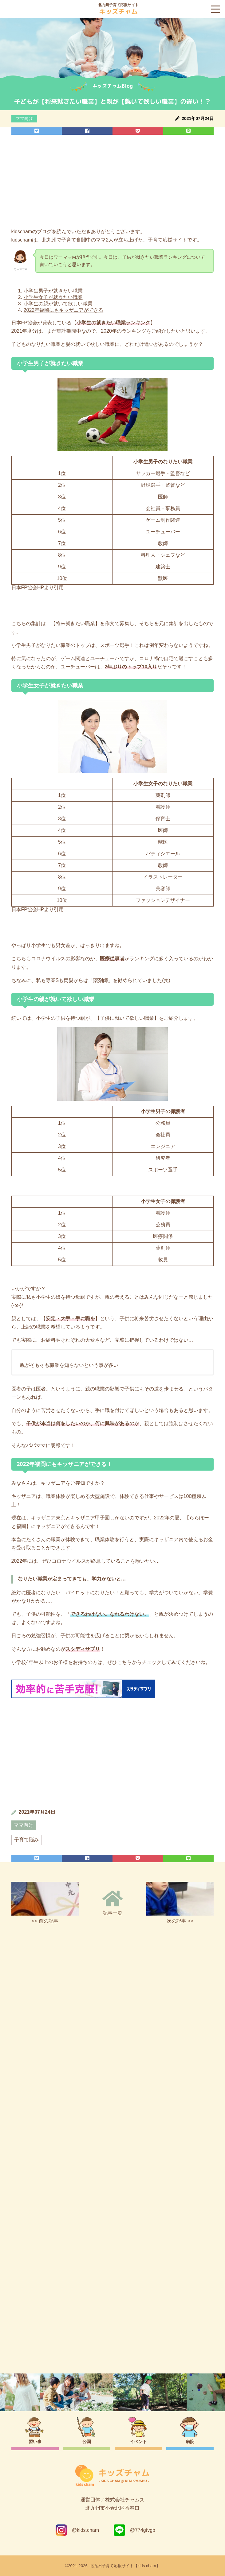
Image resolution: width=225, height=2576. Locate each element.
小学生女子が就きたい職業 (53, 297)
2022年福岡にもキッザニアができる (64, 310)
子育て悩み (26, 1839)
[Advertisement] (112, 183)
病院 (190, 2441)
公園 (86, 2441)
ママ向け (24, 118)
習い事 (35, 2441)
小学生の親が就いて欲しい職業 (58, 303)
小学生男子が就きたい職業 (53, 290)
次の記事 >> (180, 1903)
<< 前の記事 (45, 1903)
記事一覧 (112, 1902)
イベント (138, 2441)
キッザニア (53, 1483)
